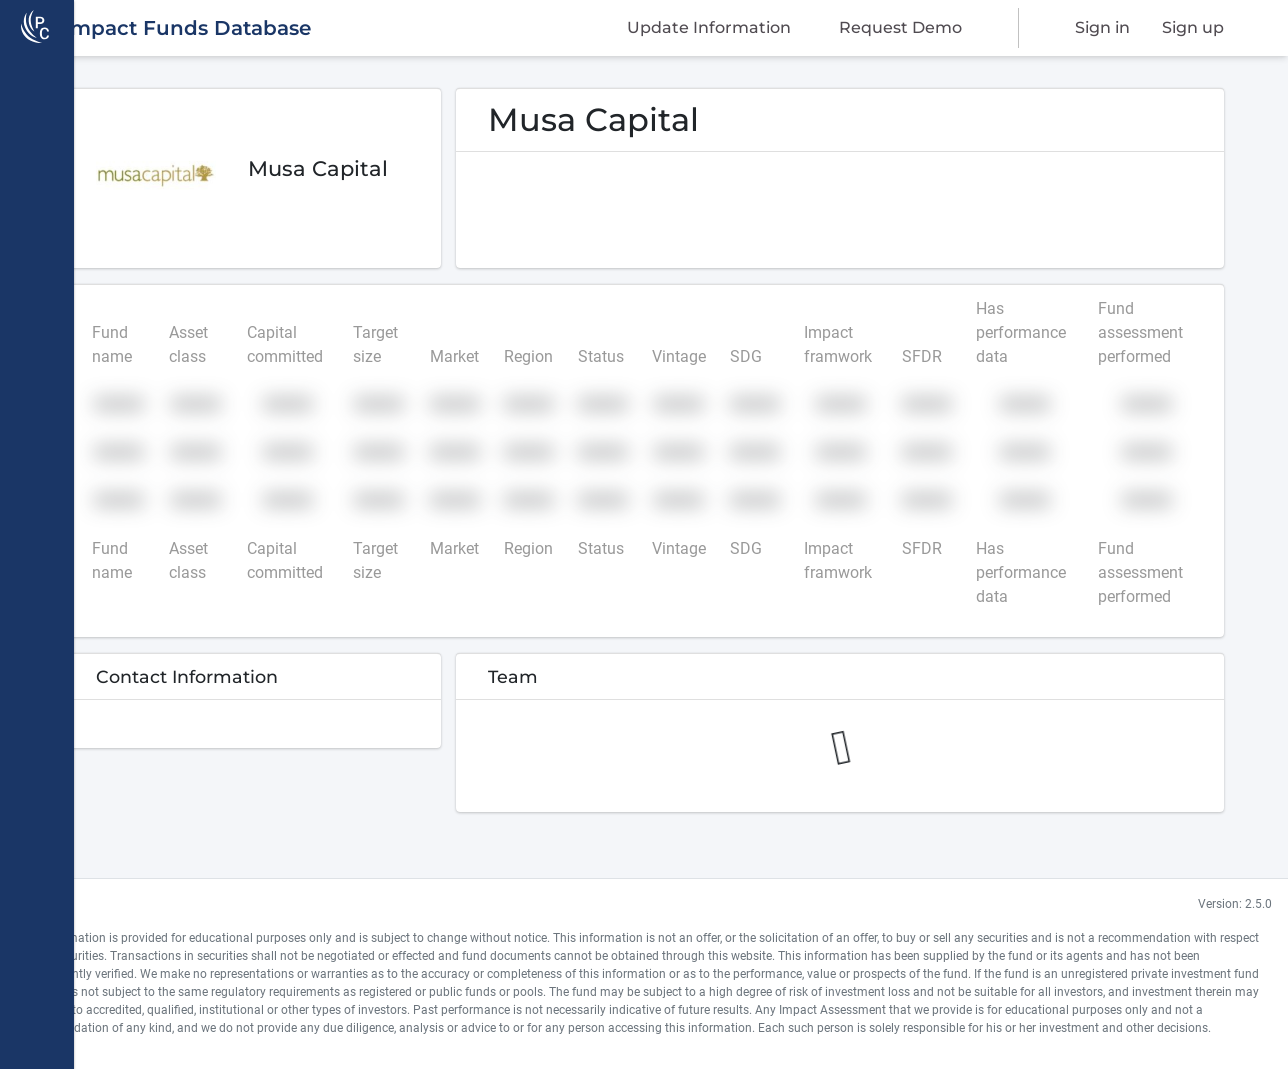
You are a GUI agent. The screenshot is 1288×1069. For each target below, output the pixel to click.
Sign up (1193, 27)
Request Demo (900, 27)
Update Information (709, 27)
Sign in (1102, 27)
